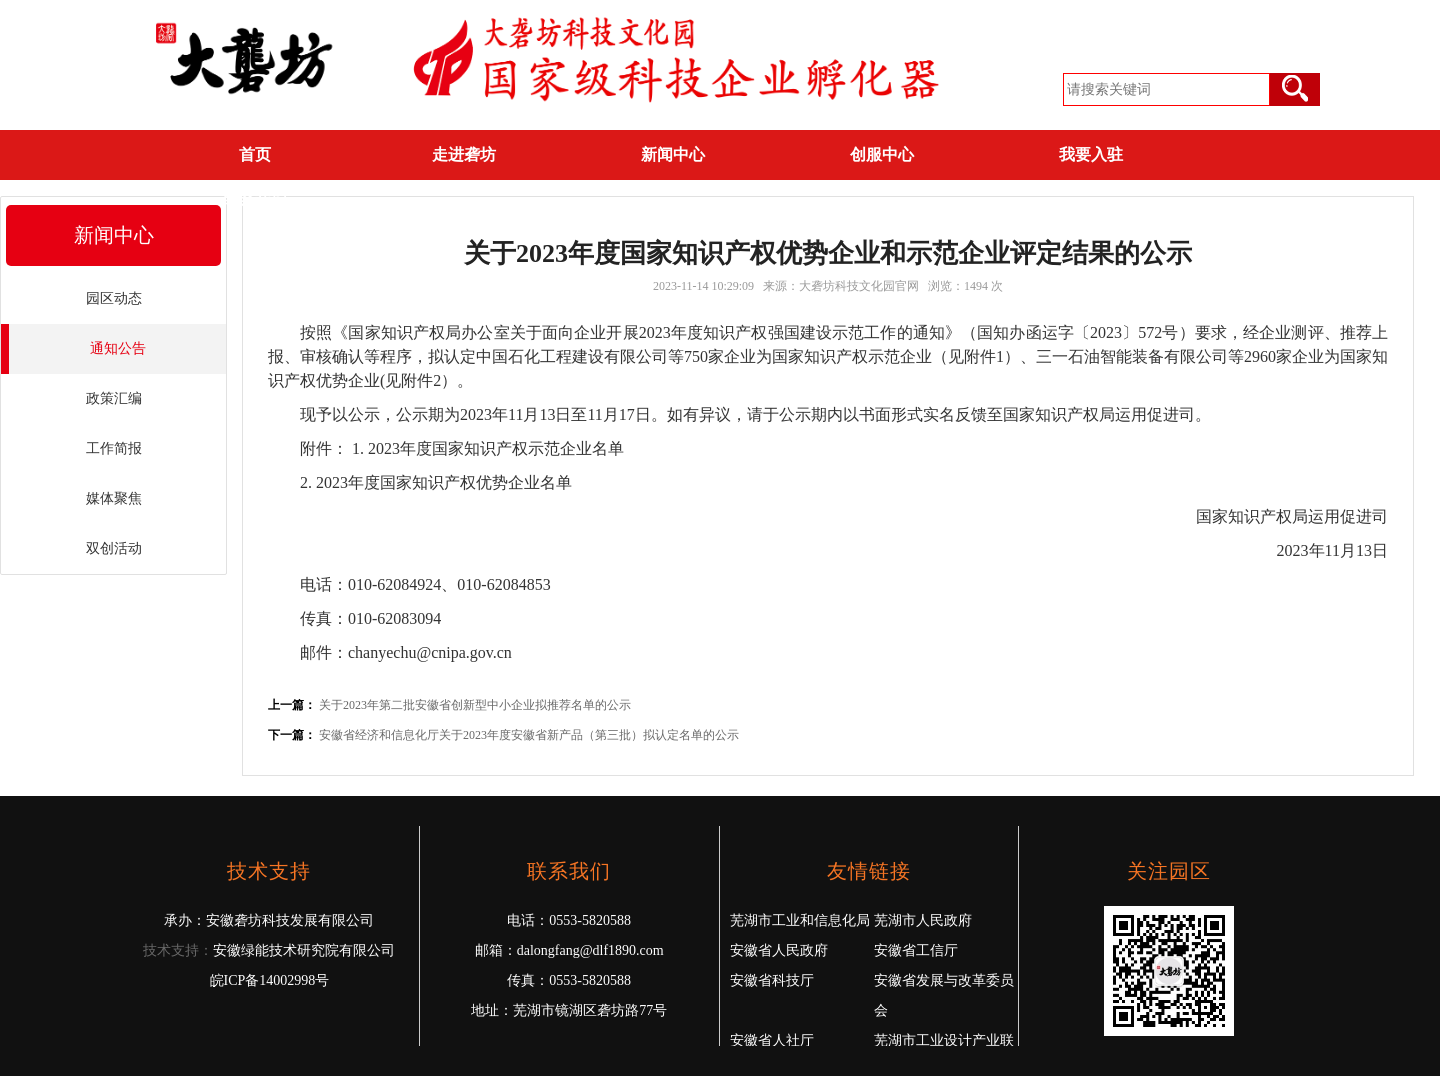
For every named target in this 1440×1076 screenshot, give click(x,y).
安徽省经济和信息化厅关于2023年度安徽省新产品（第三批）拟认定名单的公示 (529, 735)
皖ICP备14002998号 (270, 980)
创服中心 (882, 154)
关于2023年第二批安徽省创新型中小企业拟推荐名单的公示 (475, 705)
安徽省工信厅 (916, 950)
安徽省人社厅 (772, 1040)
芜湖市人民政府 (923, 920)
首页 (255, 154)
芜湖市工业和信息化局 (800, 920)
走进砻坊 (464, 154)
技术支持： (178, 950)
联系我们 (255, 200)
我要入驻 (1091, 154)
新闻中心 (673, 154)
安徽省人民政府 (779, 950)
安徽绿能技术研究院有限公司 (304, 950)
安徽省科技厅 (772, 980)
